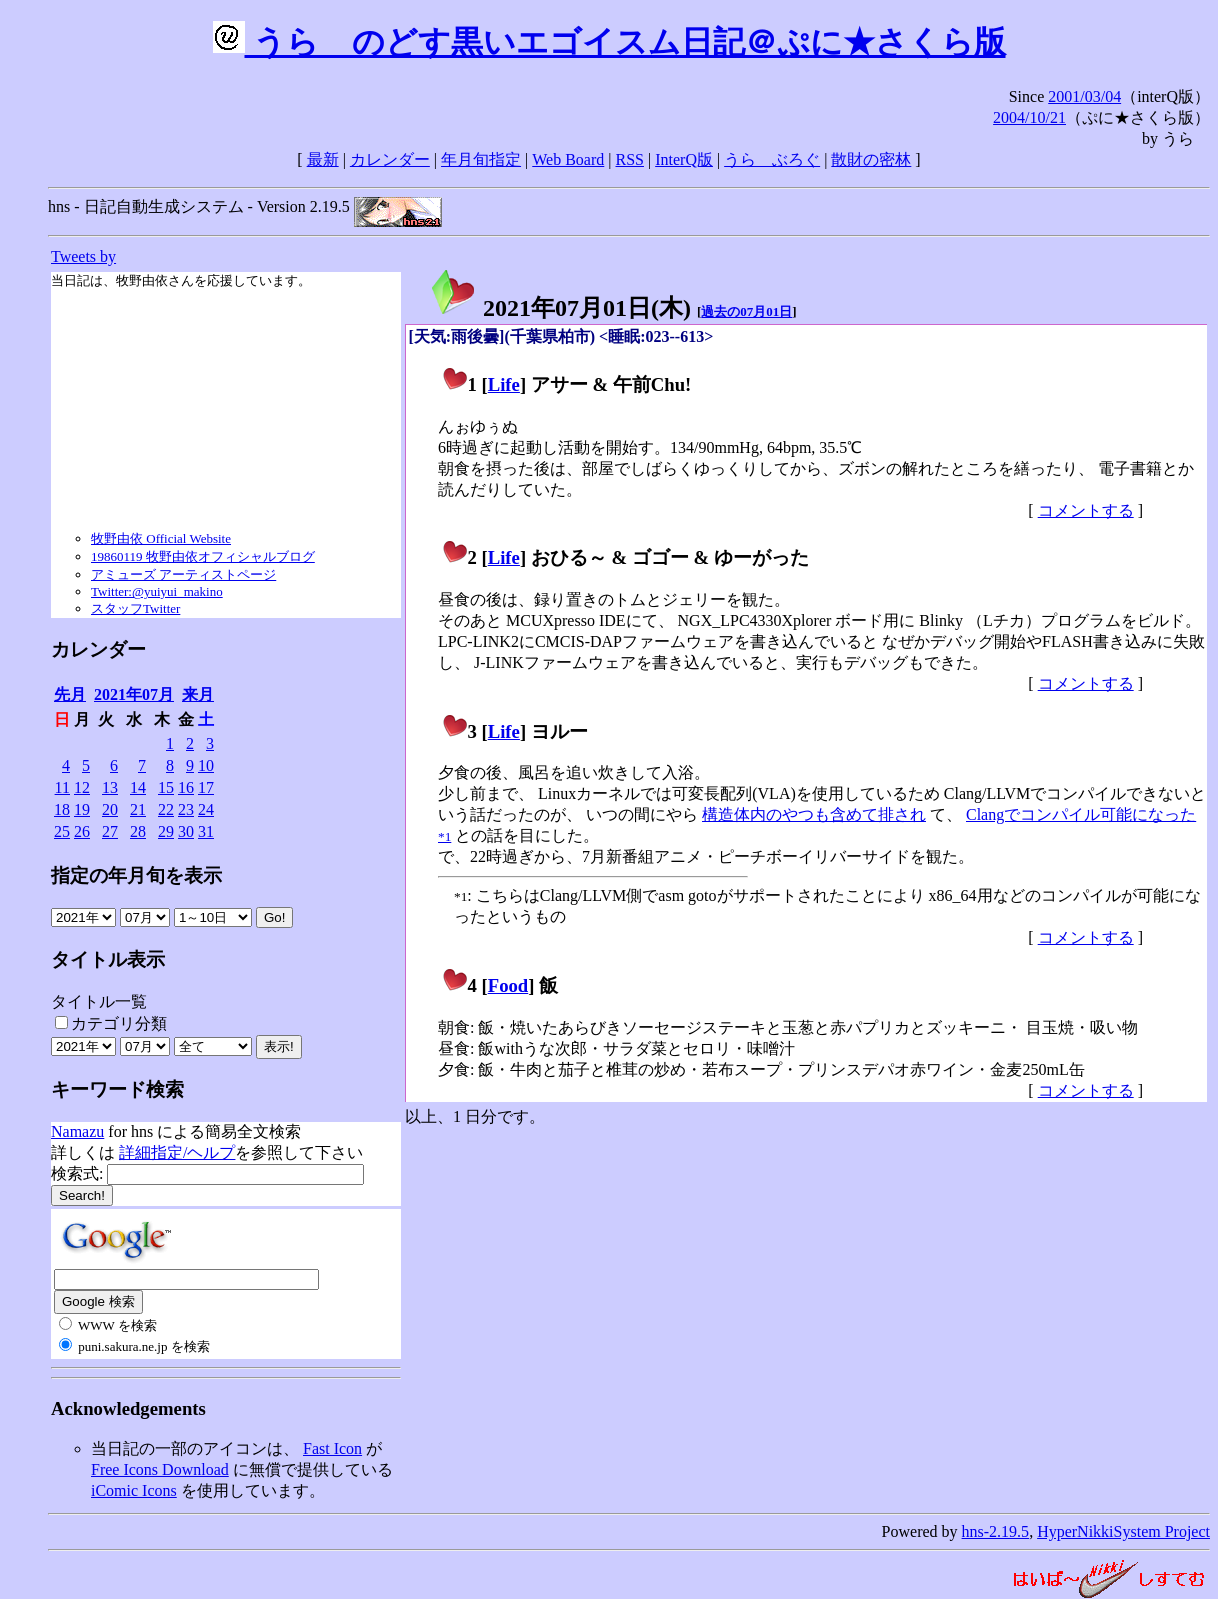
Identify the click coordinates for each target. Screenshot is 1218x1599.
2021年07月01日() (560, 308)
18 (62, 809)
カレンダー (390, 159)
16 (186, 787)
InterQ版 (684, 159)
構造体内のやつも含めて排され (814, 814)
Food (508, 985)
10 (206, 765)
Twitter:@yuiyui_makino (157, 591)
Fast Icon (332, 1448)
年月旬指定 (481, 159)
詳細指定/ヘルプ (177, 1152)
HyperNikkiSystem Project (1123, 1531)
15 (166, 787)
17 (206, 787)
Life (504, 384)
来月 (198, 694)
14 (138, 787)
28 (138, 831)
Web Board (568, 159)
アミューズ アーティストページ (183, 574)
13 (110, 787)
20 (110, 809)
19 (82, 809)
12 (82, 787)
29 (166, 831)
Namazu (77, 1131)
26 (82, 831)
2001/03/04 (1084, 96)
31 (206, 831)
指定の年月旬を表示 (136, 875)
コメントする (1086, 510)
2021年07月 (134, 694)
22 (166, 809)
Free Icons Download (160, 1469)
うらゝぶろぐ (772, 159)
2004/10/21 (1029, 117)
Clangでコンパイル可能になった (1081, 814)
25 (62, 831)
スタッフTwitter (135, 608)
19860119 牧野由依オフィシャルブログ (203, 556)
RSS (630, 159)
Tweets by (83, 256)
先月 (70, 694)
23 (186, 809)
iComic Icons (134, 1490)
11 (62, 787)
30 (186, 831)
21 (138, 809)
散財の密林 (871, 159)
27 (110, 831)
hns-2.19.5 (996, 1531)
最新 (323, 159)
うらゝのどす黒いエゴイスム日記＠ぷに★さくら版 (609, 42)
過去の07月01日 (746, 311)
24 (206, 809)
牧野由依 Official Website (161, 538)
